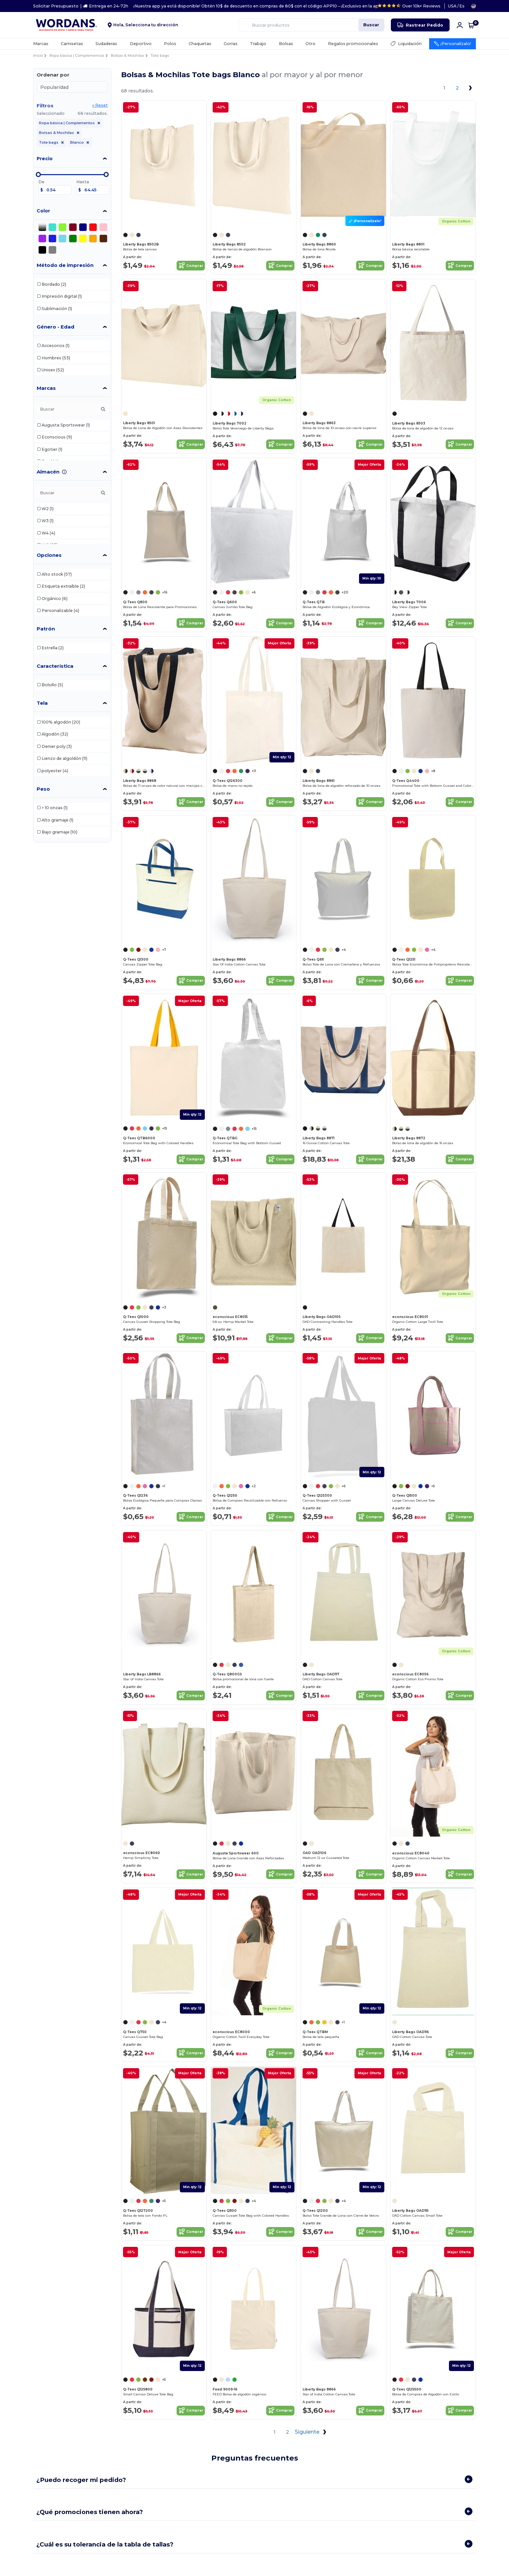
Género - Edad (55, 327)
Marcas (46, 388)
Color (43, 211)
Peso (43, 789)
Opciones (49, 555)
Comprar (190, 265)
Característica (55, 666)
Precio (45, 159)
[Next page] (470, 87)
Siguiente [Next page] (312, 2432)
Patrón (46, 629)
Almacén (48, 472)
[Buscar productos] (312, 24)
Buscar (371, 24)
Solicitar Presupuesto (56, 6)
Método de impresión (65, 265)
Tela (42, 703)
